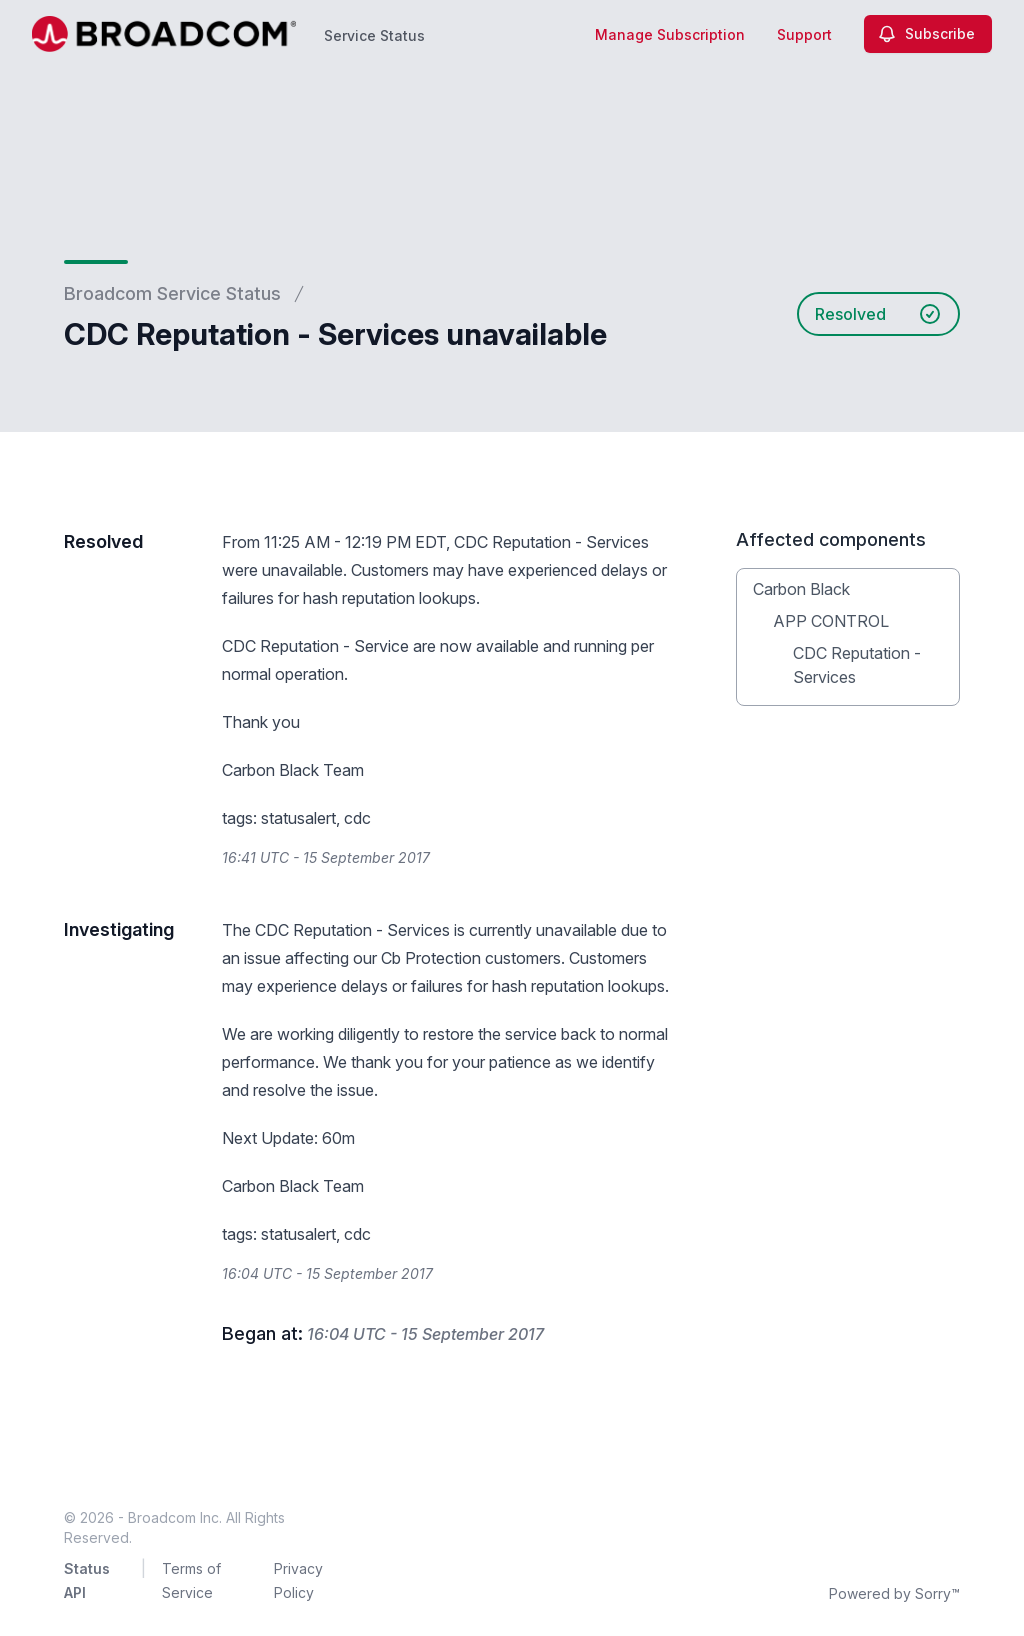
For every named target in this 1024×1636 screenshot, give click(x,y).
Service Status (374, 35)
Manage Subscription (670, 34)
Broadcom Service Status (172, 293)
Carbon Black (801, 589)
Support (804, 34)
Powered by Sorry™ (894, 1593)
